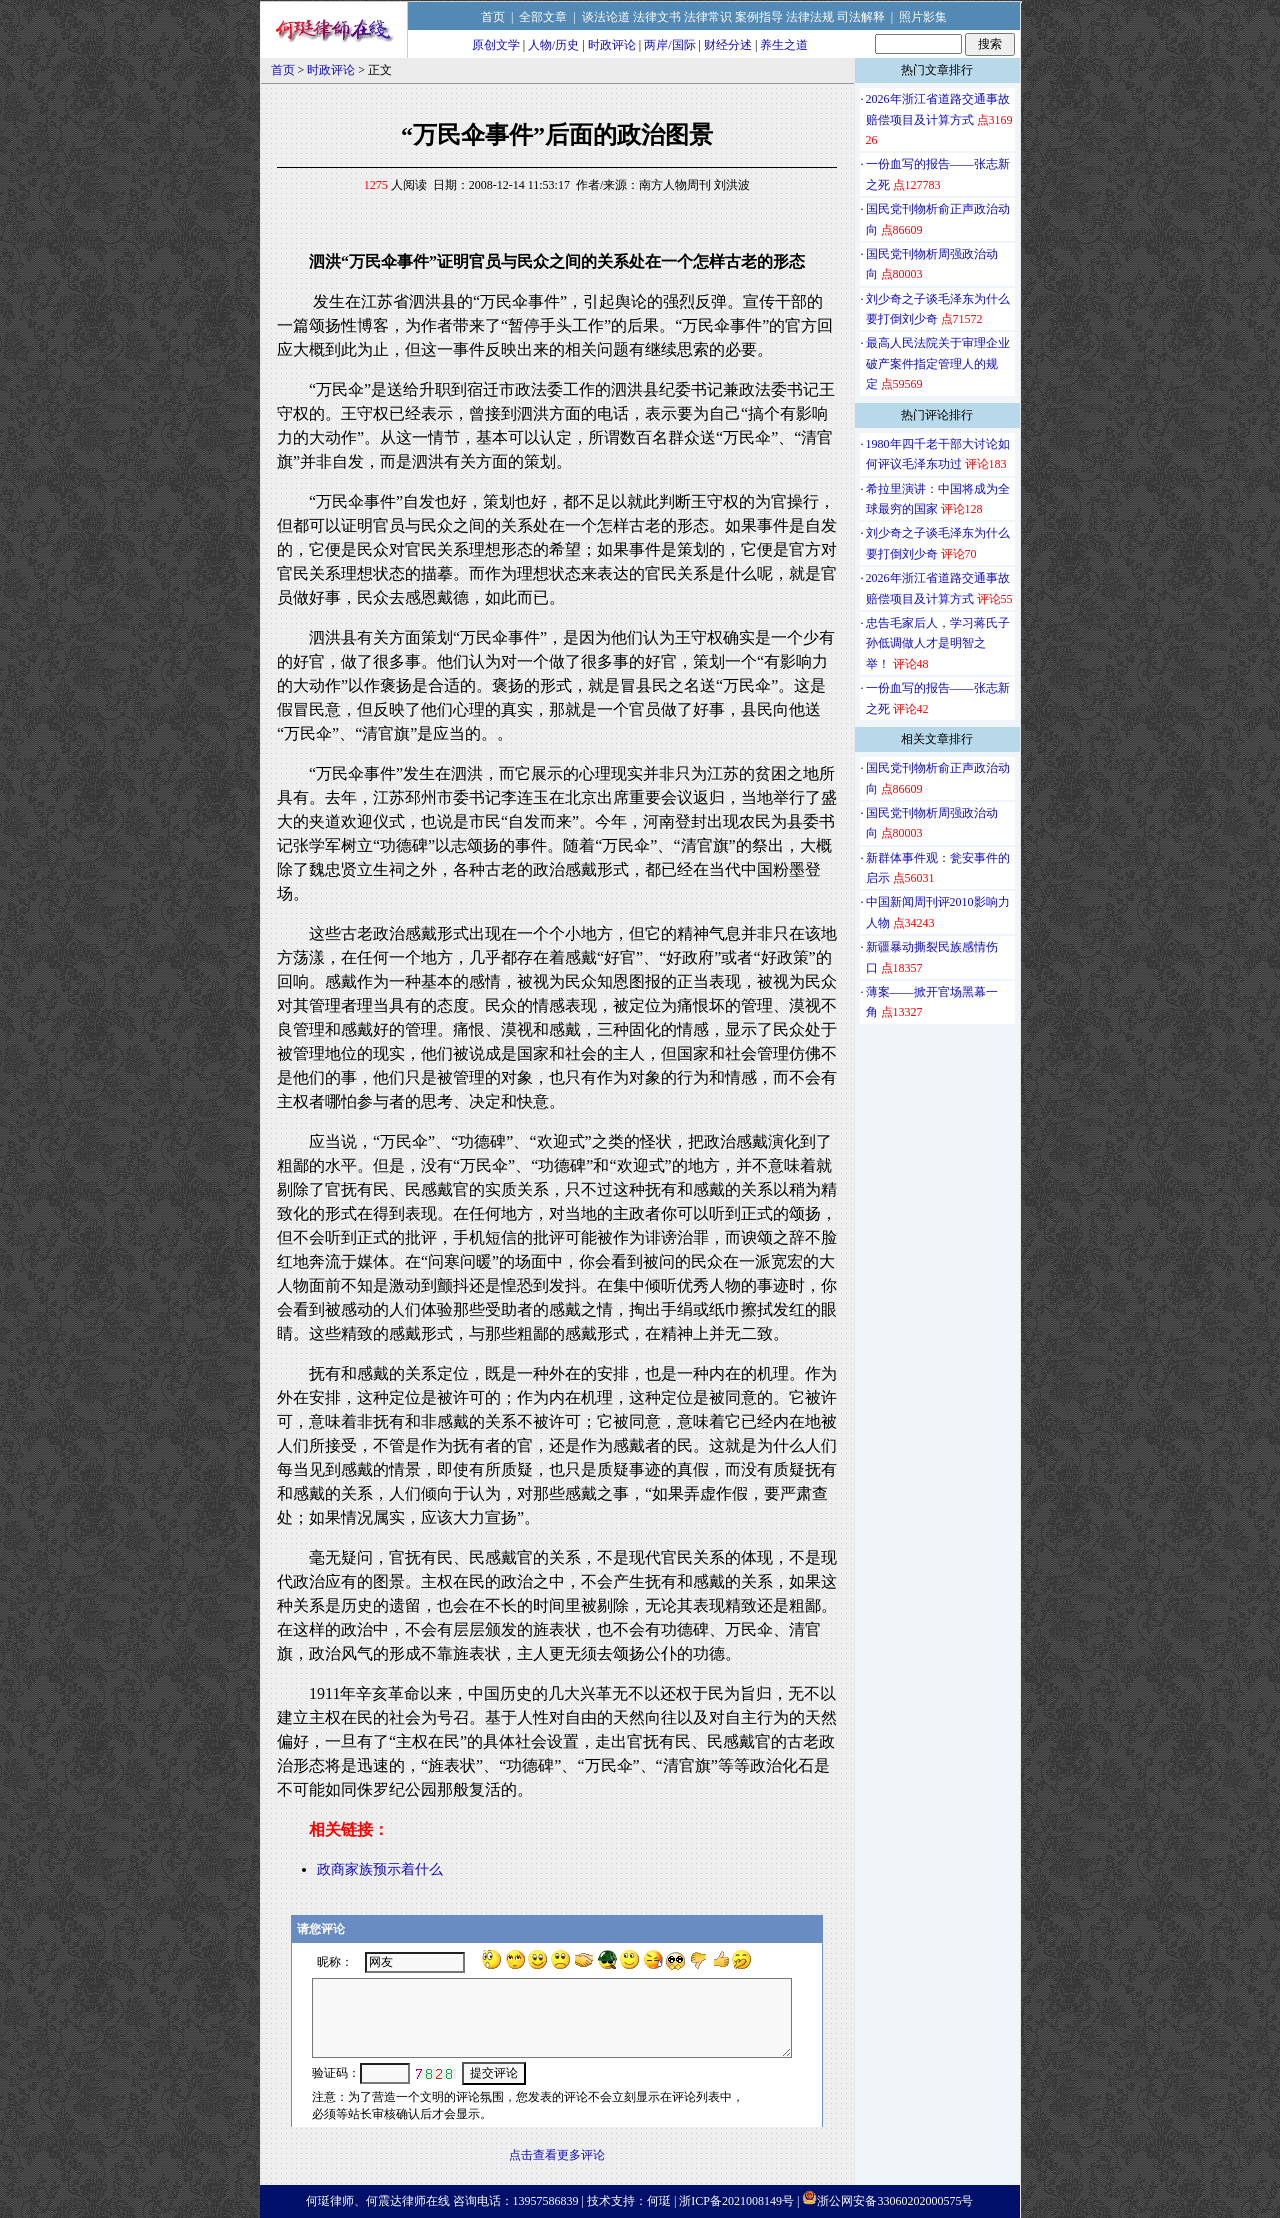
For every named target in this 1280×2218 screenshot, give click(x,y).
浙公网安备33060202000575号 (895, 2201)
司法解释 (861, 17)
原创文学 (496, 45)
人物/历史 (553, 45)
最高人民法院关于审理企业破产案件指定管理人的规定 (938, 363)
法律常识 (708, 17)
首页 (493, 17)
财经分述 (728, 45)
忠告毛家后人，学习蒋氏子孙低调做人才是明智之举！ (938, 643)
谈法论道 (606, 17)
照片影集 (923, 17)
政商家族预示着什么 (380, 1869)
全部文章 (543, 17)
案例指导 (759, 17)
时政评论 (612, 45)
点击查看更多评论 (557, 2155)
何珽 (659, 2201)
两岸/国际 (669, 45)
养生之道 (784, 45)
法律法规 (810, 17)
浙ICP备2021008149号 (736, 2201)
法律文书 (657, 17)
